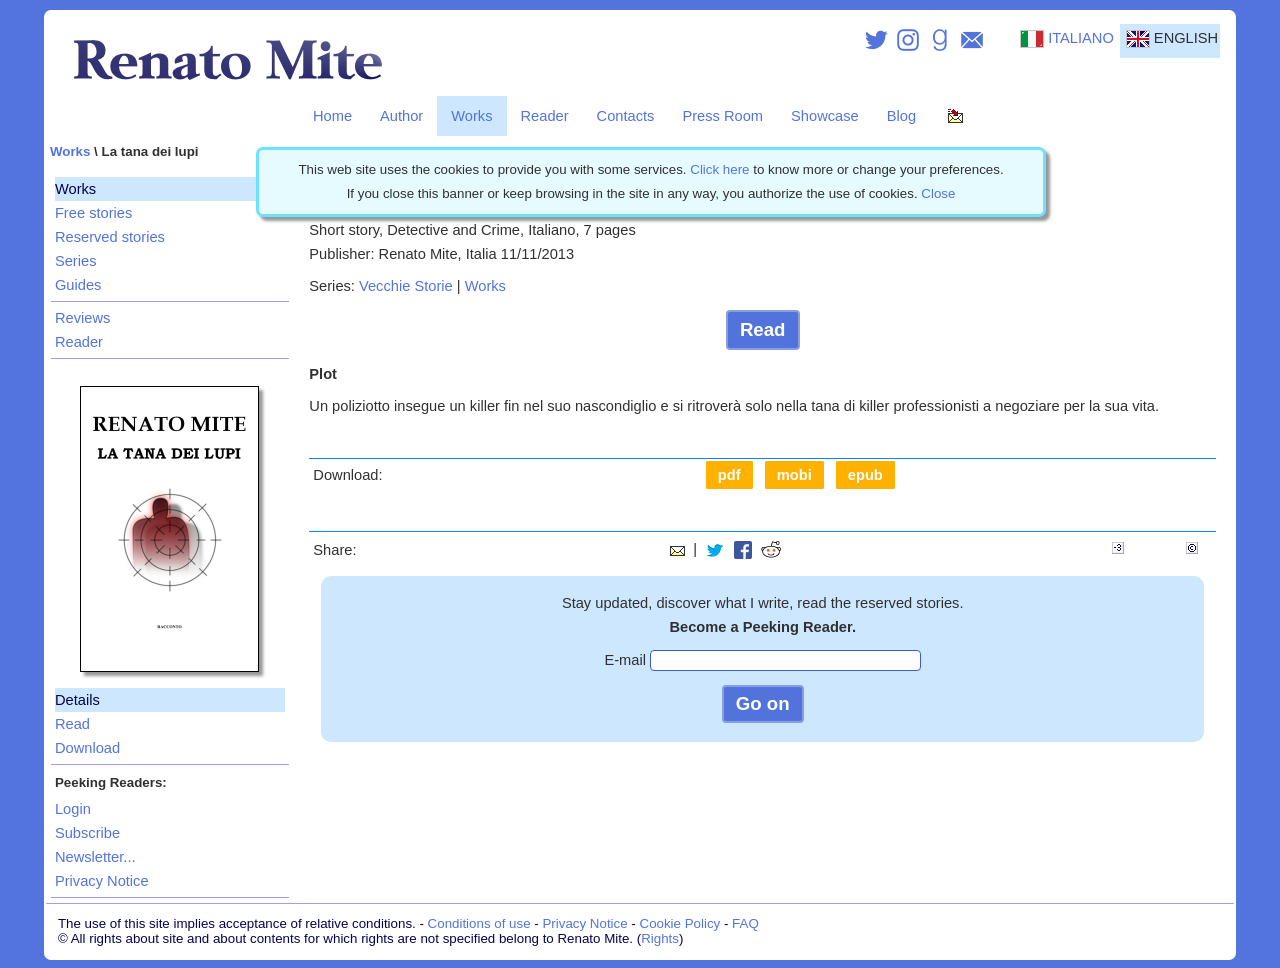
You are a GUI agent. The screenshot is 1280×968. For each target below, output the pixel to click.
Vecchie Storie (406, 286)
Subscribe (87, 833)
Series (76, 261)
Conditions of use (479, 923)
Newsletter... (95, 857)
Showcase (825, 116)
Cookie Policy (680, 923)
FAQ (745, 923)
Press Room (722, 116)
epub (865, 475)
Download (87, 748)
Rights (660, 938)
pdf (729, 475)
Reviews (82, 318)
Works (471, 116)
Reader (545, 116)
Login (73, 809)
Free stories (93, 213)
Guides (78, 285)
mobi (794, 475)
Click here (719, 169)
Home (332, 116)
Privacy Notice (102, 881)
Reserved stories (110, 237)
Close (938, 193)
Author (401, 116)
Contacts (626, 116)
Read (72, 724)
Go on (763, 703)
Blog (901, 116)
